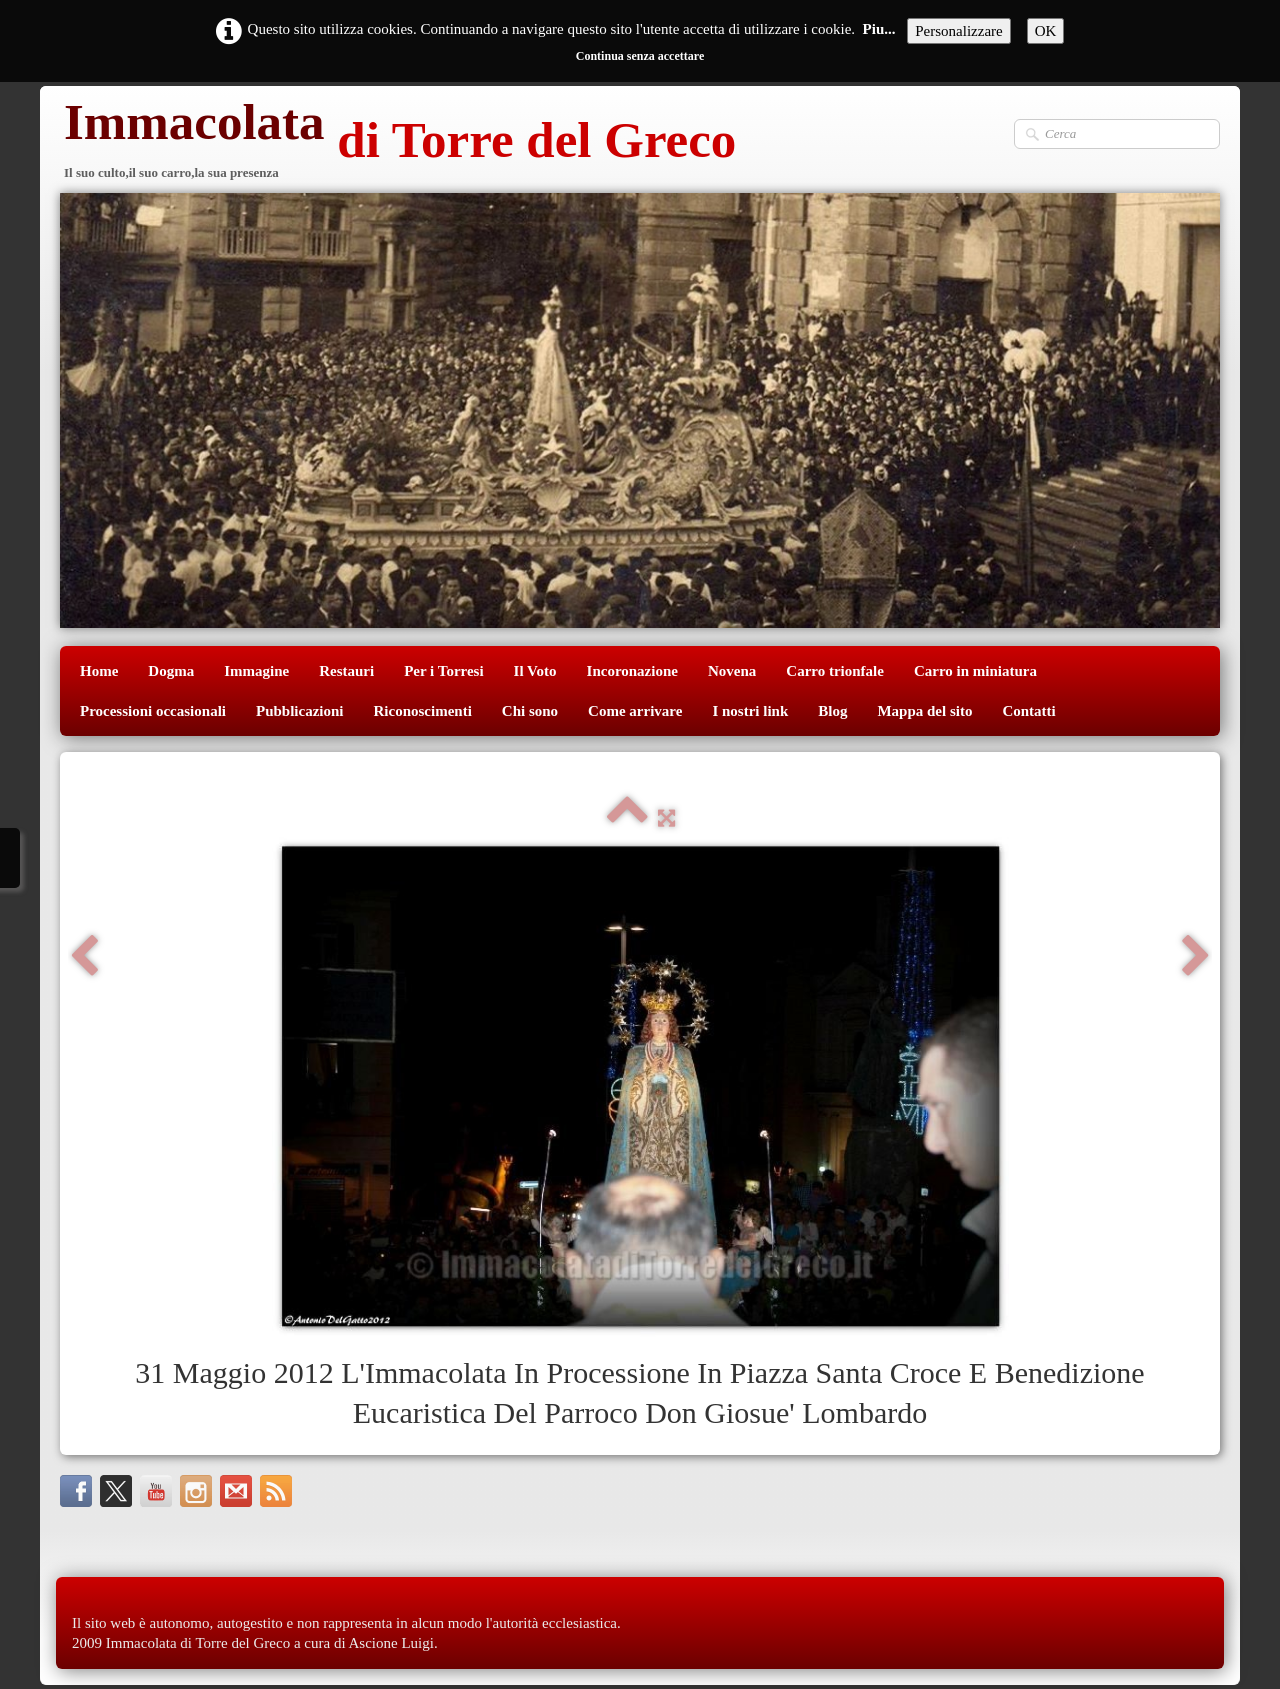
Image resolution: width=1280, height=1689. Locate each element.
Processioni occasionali (153, 711)
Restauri (346, 671)
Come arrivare (635, 711)
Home (99, 671)
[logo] (398, 142)
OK (1046, 31)
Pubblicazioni (300, 711)
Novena (732, 671)
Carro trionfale (835, 671)
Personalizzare (958, 31)
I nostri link (750, 711)
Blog (832, 711)
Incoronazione (632, 671)
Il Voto (535, 671)
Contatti (1028, 711)
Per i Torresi (443, 671)
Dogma (171, 671)
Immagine (256, 671)
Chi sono (530, 711)
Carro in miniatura (975, 671)
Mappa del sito (924, 711)
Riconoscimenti (423, 711)
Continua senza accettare (640, 56)
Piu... (879, 29)
